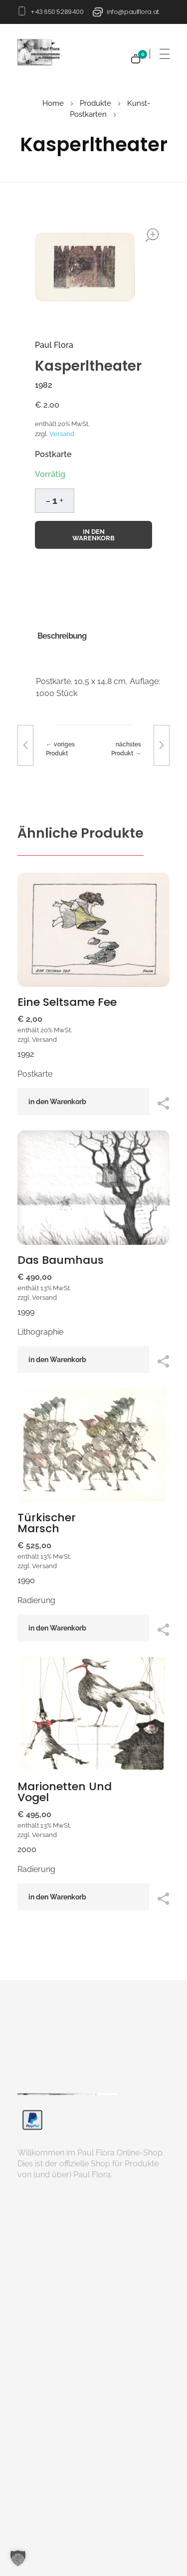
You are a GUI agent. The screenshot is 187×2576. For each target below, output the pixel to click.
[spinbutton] (54, 500)
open (152, 235)
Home (53, 103)
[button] (61, 499)
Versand (61, 434)
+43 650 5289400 (56, 11)
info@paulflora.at (133, 11)
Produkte (95, 103)
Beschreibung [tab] (61, 636)
